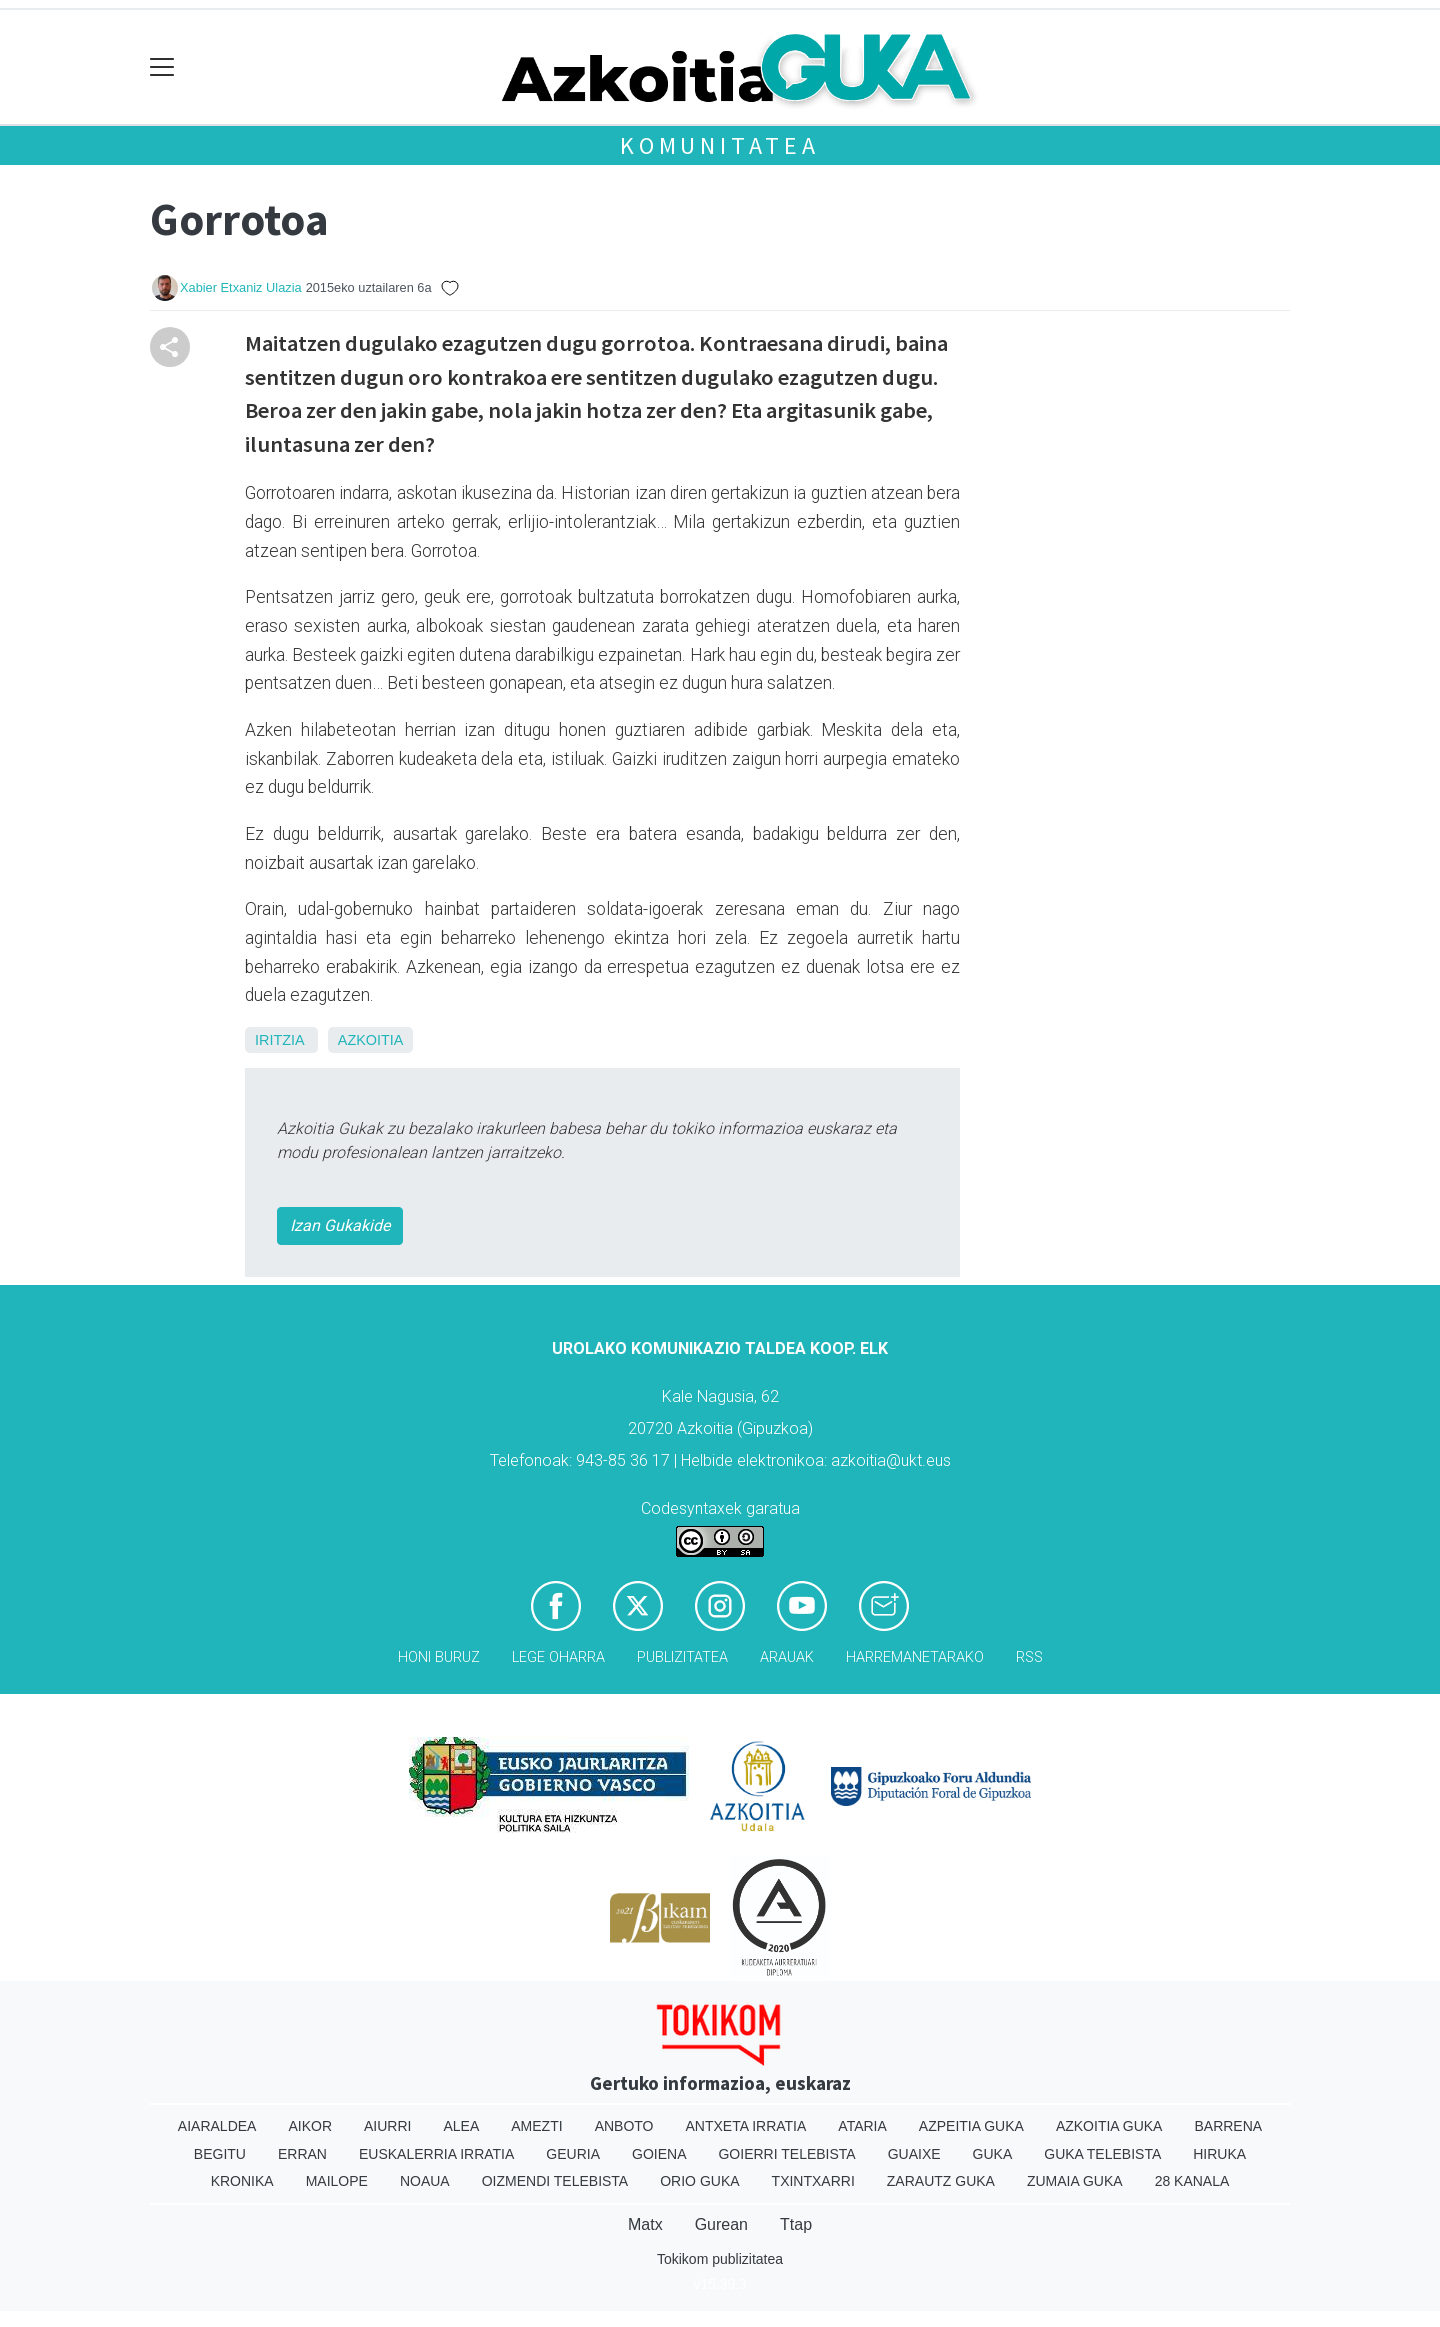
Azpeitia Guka (971, 2126)
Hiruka (1219, 2154)
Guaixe (914, 2154)
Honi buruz (439, 1657)
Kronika (242, 2181)
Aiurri (387, 2126)
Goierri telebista (786, 2154)
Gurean (721, 2224)
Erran (302, 2154)
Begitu (220, 2154)
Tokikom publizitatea (720, 2259)
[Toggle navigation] (162, 67)
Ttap (796, 2224)
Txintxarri (813, 2181)
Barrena (1228, 2126)
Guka (993, 2154)
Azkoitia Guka (1109, 2126)
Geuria (573, 2154)
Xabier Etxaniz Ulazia (241, 287)
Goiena (659, 2154)
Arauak (787, 1657)
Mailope (337, 2181)
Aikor (310, 2126)
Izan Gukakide (340, 1225)
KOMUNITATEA (720, 145)
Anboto (624, 2126)
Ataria (862, 2126)
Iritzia (279, 1040)
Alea (461, 2126)
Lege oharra (558, 1657)
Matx (645, 2224)
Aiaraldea (217, 2126)
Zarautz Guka (941, 2181)
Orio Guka (699, 2181)
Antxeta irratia (746, 2126)
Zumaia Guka (1075, 2181)
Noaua (425, 2181)
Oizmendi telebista (555, 2181)
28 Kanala (1192, 2181)
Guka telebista (1102, 2154)
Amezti (536, 2126)
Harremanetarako (915, 1657)
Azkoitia (371, 1040)
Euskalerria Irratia (436, 2154)
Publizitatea (682, 1657)
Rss (1029, 1657)
